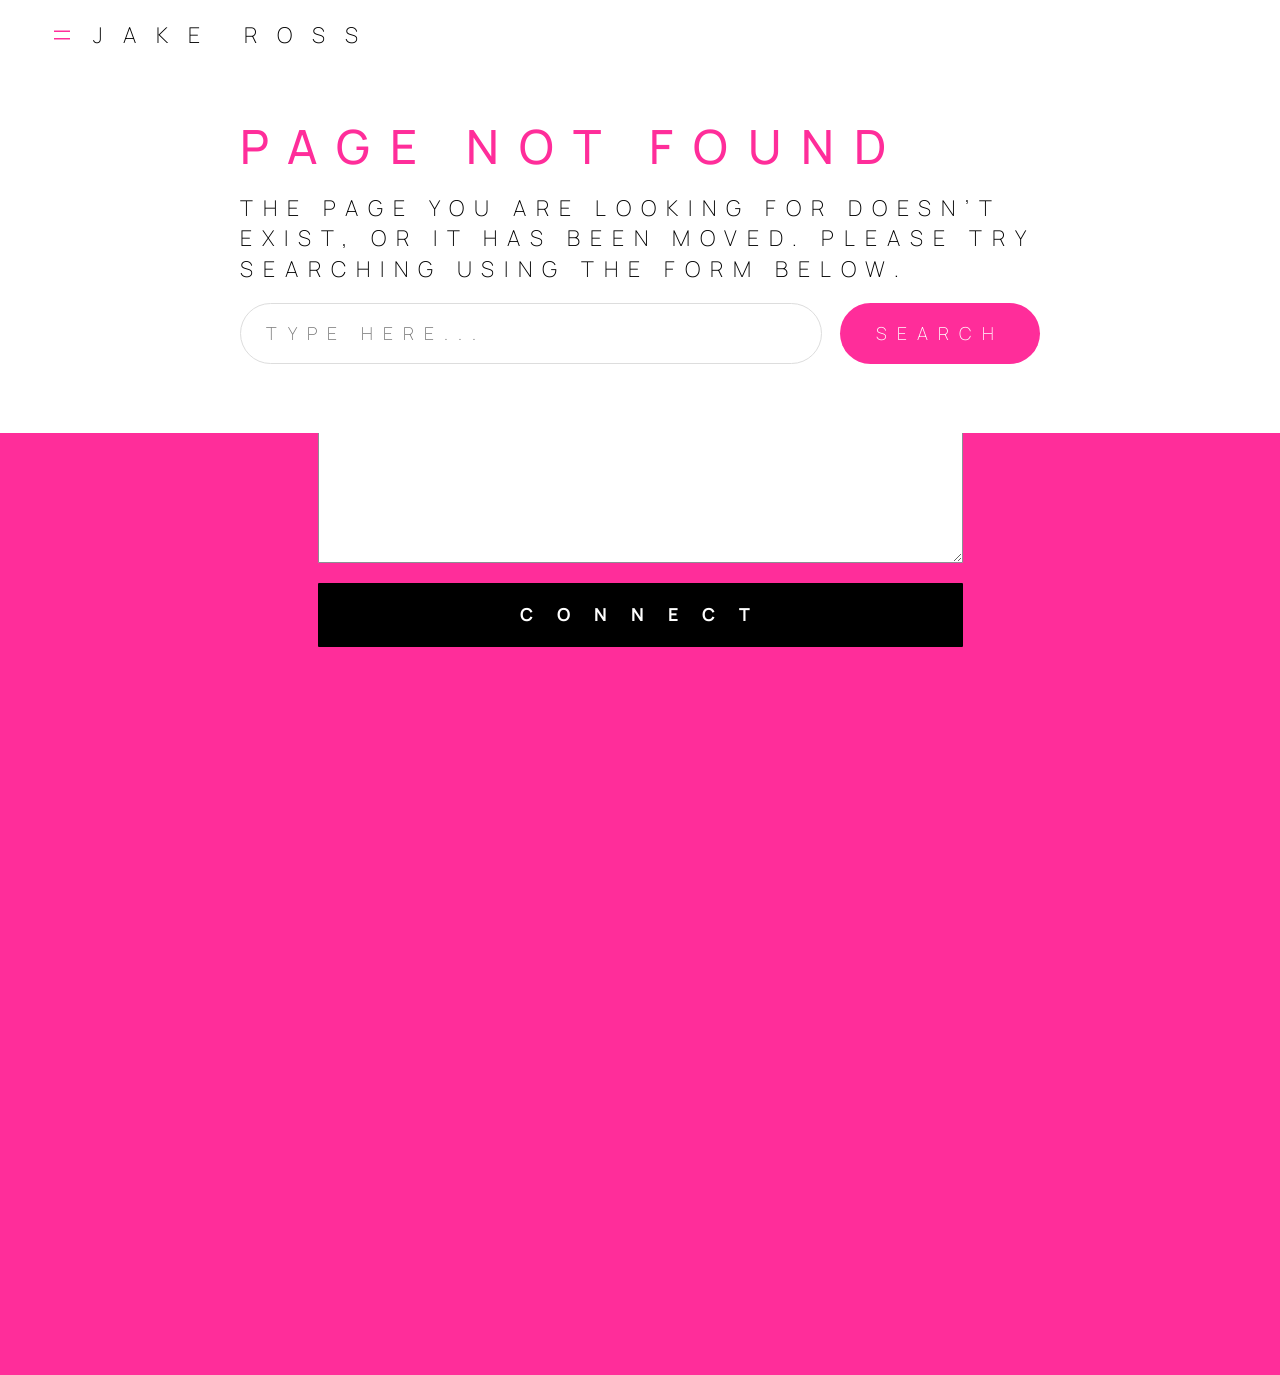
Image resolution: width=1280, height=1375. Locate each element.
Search (940, 333)
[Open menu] (62, 35)
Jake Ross (235, 35)
